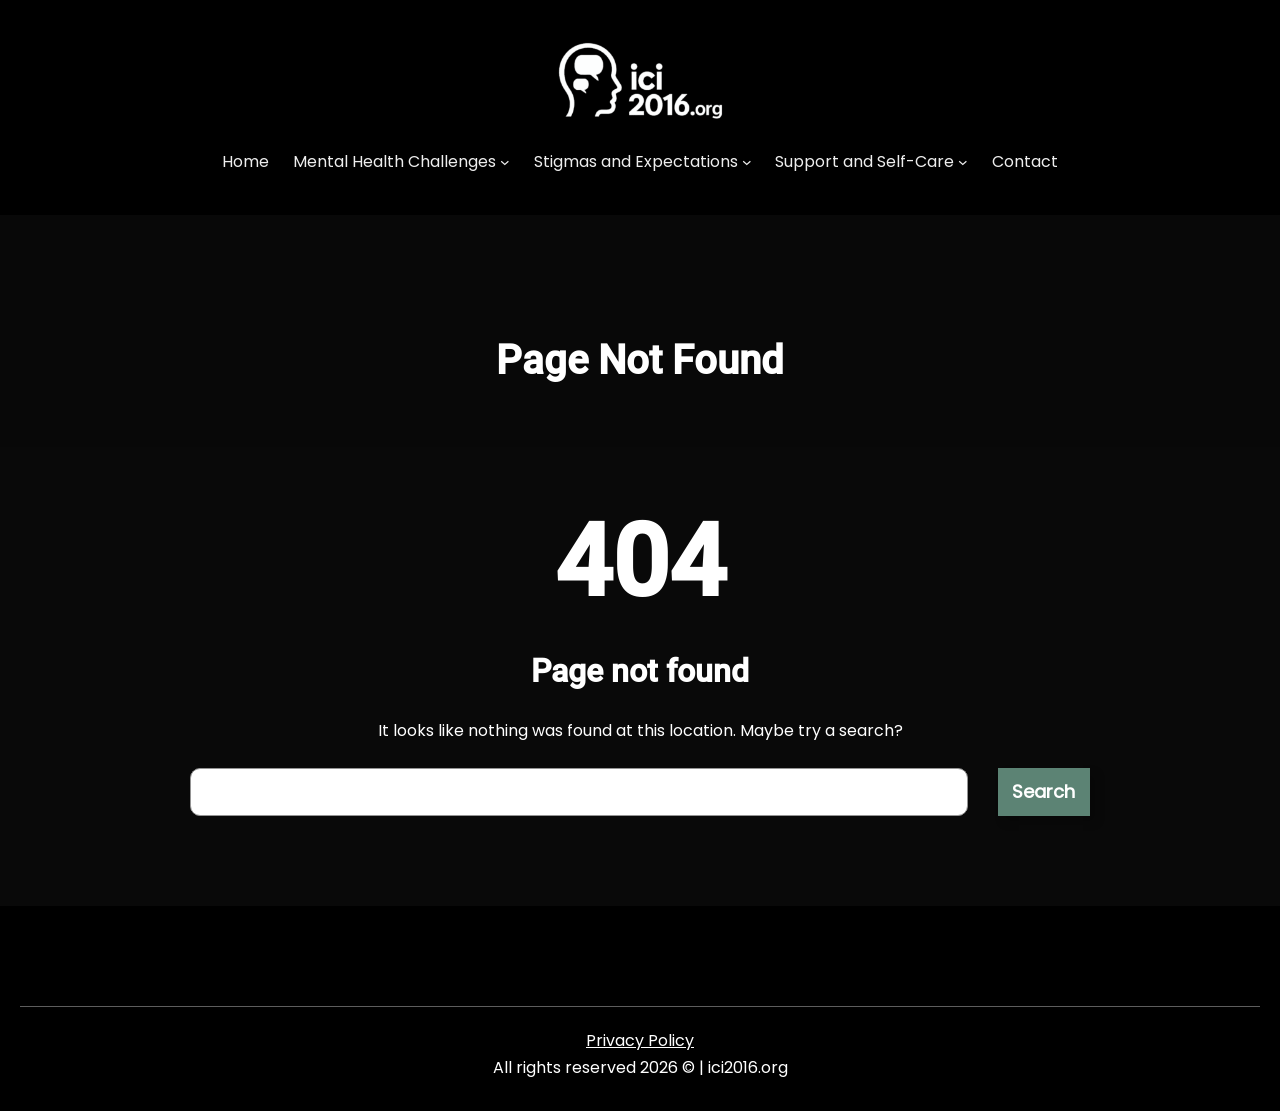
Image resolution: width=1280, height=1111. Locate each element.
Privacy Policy (640, 1040)
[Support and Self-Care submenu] (963, 162)
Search (1043, 791)
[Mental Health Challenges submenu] (505, 162)
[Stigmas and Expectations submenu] (747, 162)
